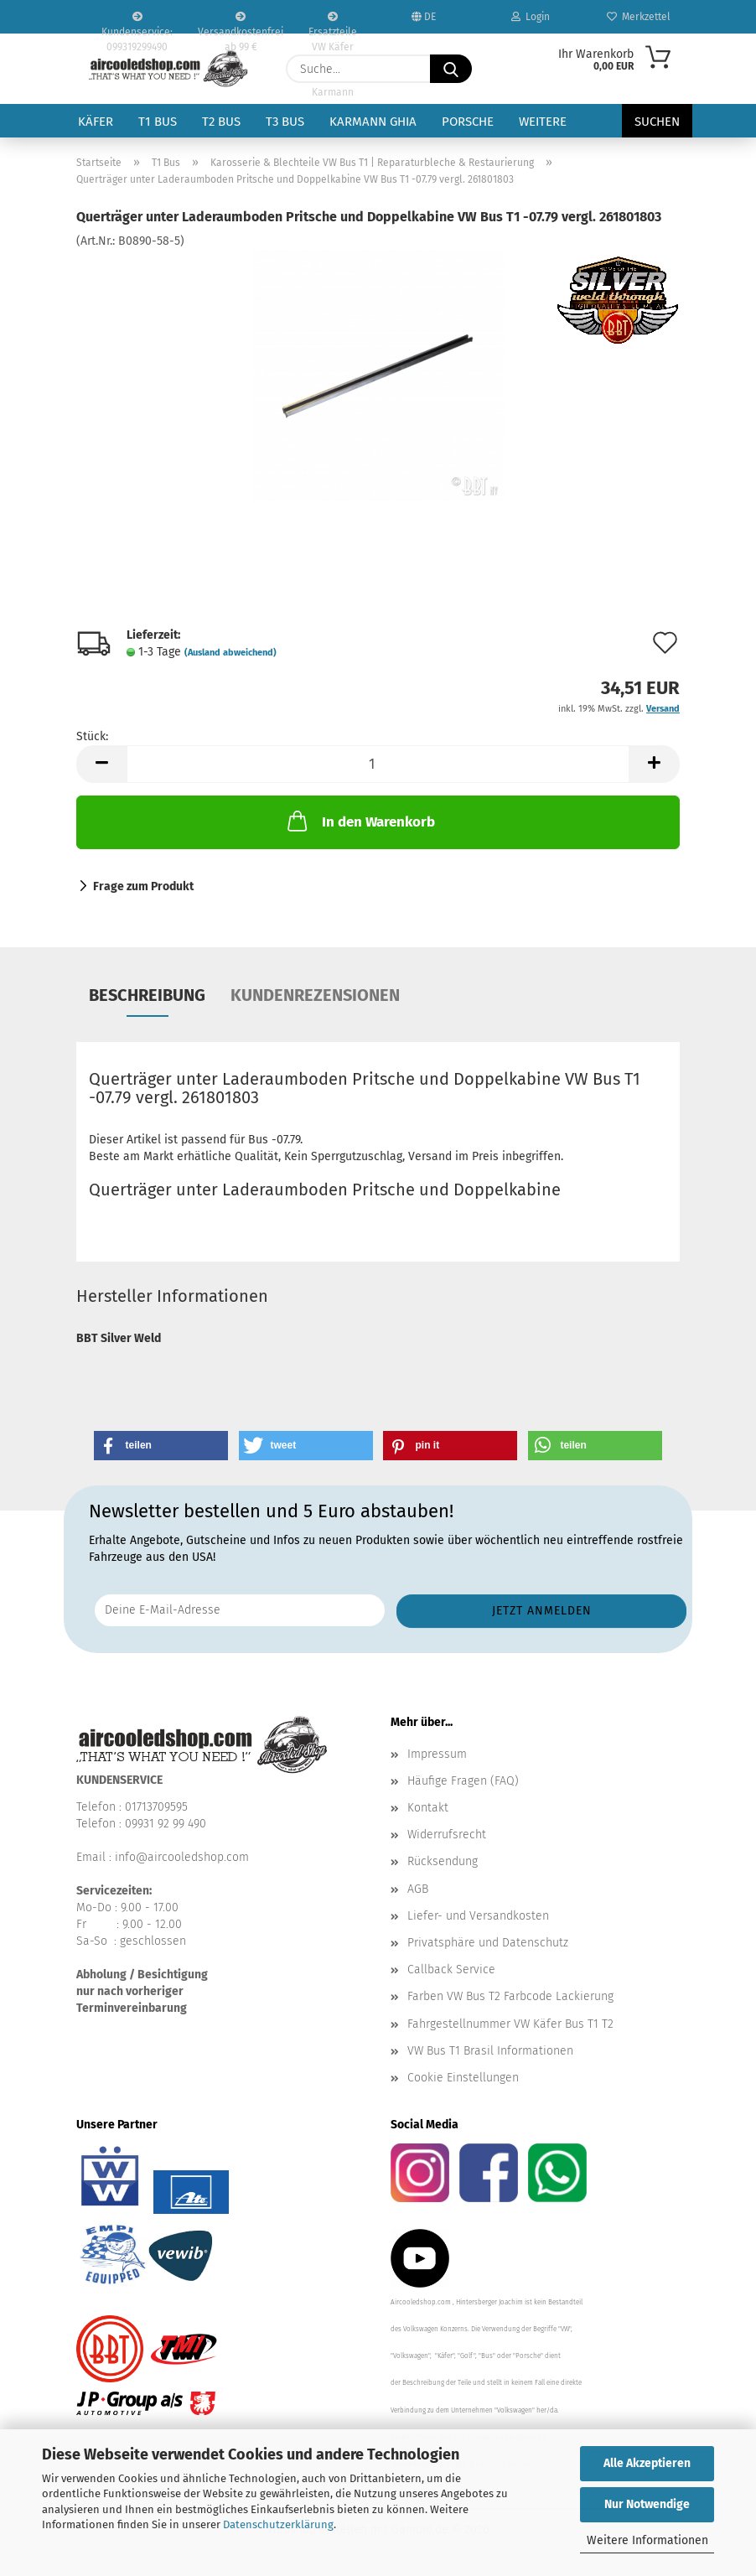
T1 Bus (157, 121)
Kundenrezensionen (315, 995)
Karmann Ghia (373, 121)
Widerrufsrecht (446, 1834)
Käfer (95, 121)
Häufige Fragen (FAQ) (463, 1781)
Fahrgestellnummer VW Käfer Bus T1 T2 (510, 2024)
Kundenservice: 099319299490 (137, 23)
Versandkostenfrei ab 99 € (240, 23)
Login (530, 17)
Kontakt (427, 1808)
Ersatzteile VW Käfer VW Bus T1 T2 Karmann (332, 23)
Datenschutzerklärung (278, 2524)
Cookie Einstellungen (463, 2078)
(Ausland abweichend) (230, 652)
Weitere (543, 121)
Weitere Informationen (647, 2540)
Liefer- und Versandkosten (478, 1916)
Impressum (437, 1754)
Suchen (657, 121)
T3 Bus (285, 121)
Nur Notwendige (647, 2504)
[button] (101, 764)
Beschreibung (147, 995)
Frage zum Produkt (143, 886)
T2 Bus (221, 121)
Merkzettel (639, 17)
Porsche (468, 121)
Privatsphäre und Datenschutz (487, 1943)
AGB (417, 1889)
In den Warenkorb (359, 820)
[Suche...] (451, 68)
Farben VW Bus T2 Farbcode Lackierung (510, 1996)
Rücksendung (442, 1861)
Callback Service (451, 1969)
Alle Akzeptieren (647, 2463)
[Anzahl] (378, 764)
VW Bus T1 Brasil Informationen (490, 2051)
